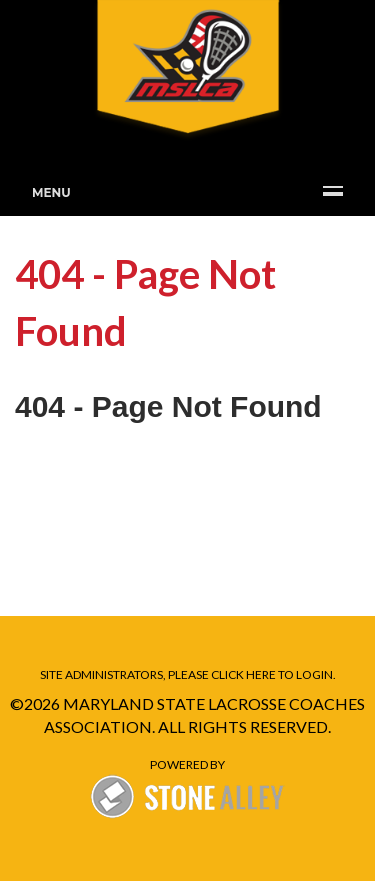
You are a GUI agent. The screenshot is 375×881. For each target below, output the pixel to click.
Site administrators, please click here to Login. (188, 674)
